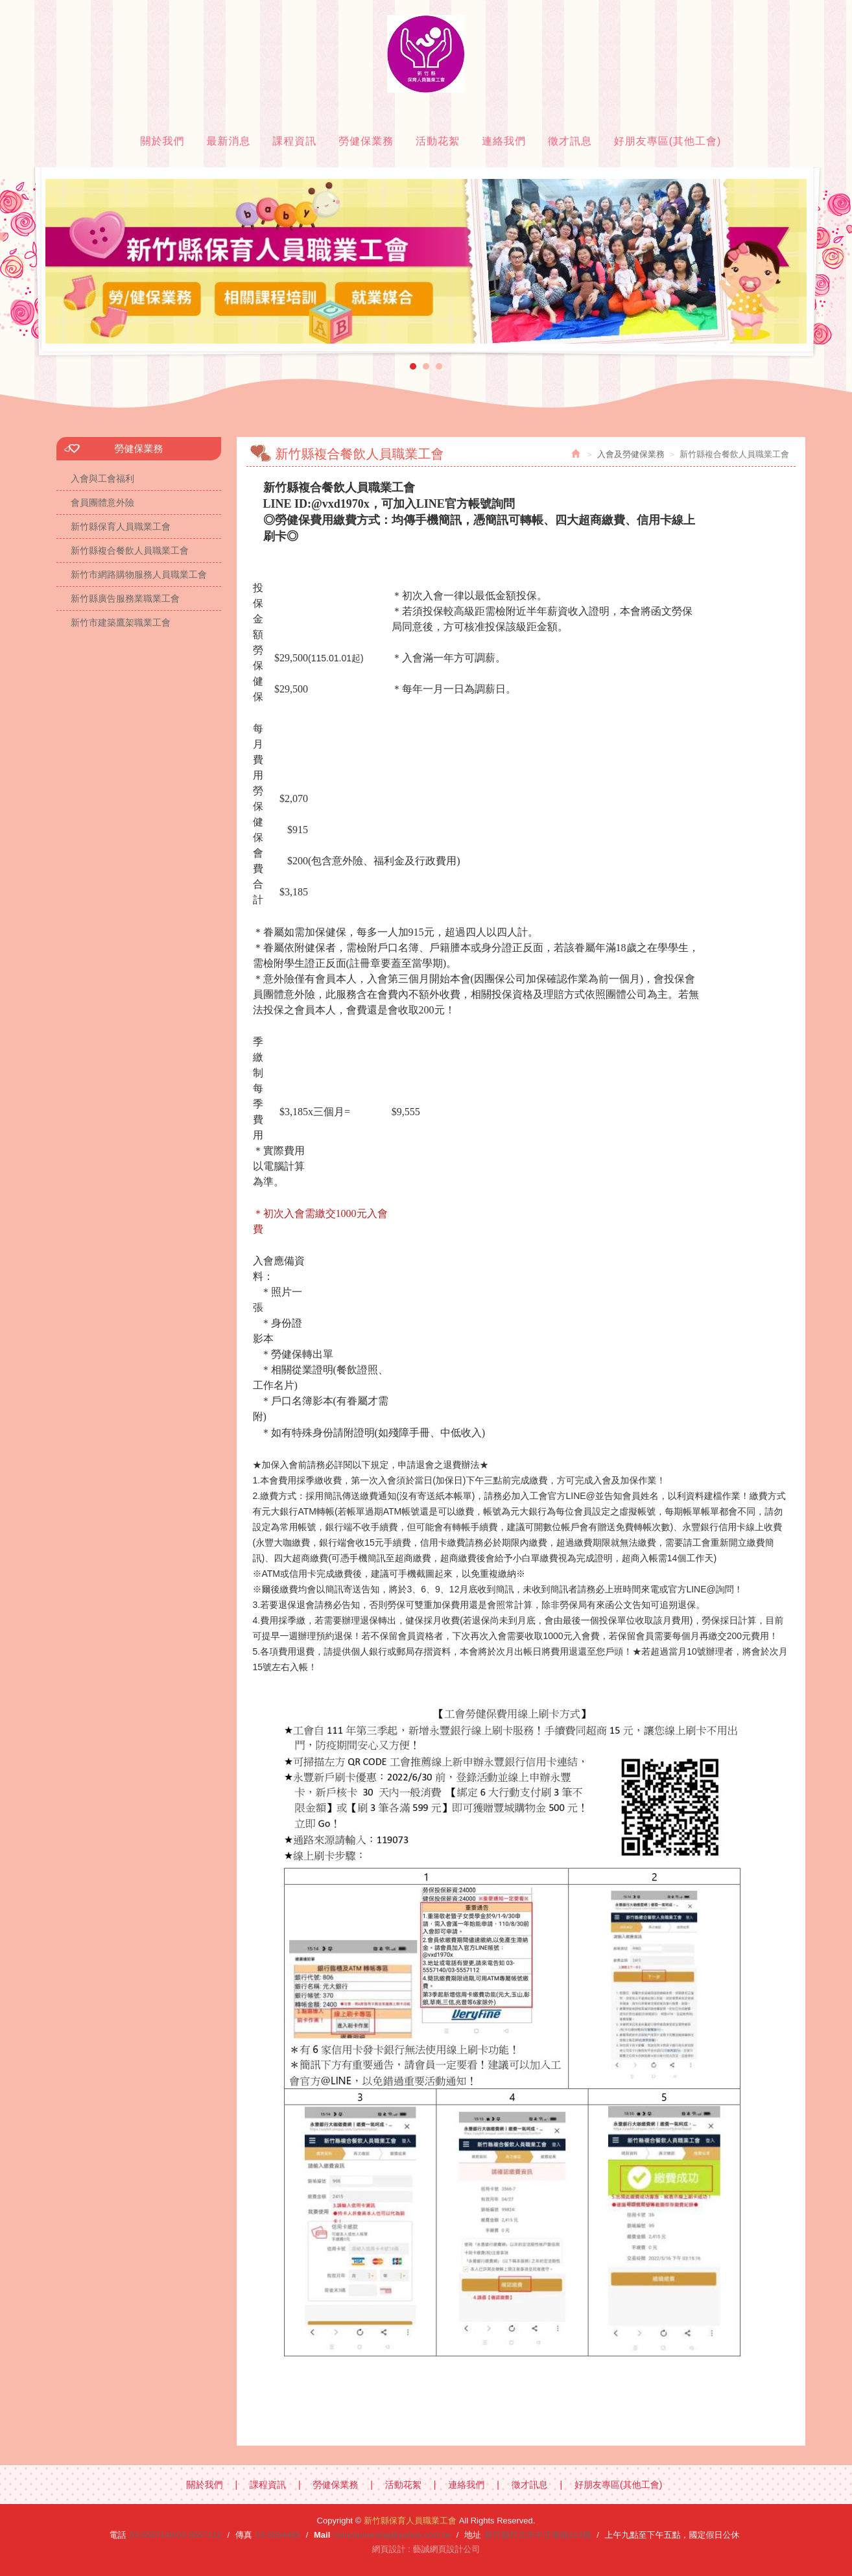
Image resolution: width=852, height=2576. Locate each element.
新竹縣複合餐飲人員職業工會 (130, 550)
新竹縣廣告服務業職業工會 (125, 598)
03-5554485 (277, 2535)
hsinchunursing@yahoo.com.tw (392, 2535)
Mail (322, 2535)
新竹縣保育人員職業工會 (426, 54)
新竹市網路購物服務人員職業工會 (139, 574)
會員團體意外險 (102, 502)
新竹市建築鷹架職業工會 (121, 622)
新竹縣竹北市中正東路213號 (537, 2535)
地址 (472, 2535)
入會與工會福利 (102, 478)
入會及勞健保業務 (631, 454)
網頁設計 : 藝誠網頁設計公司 (426, 2549)
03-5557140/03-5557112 (175, 2535)
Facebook (785, 10)
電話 (117, 2535)
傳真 (243, 2535)
